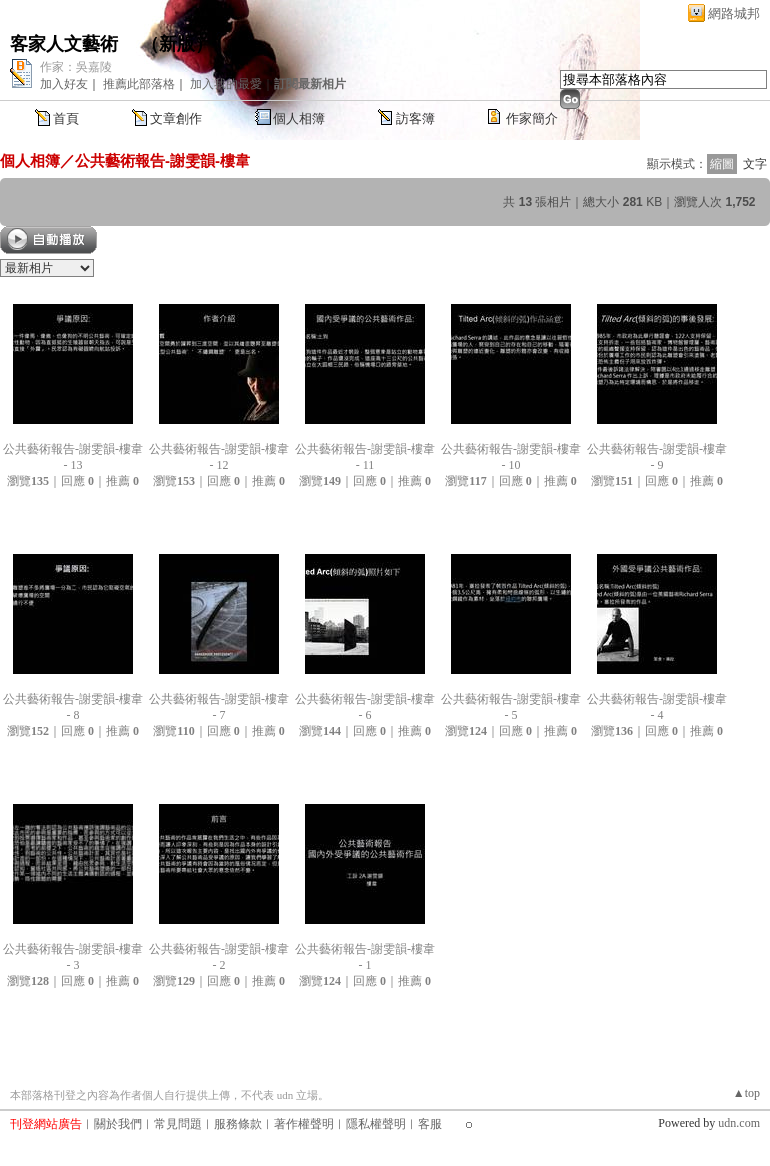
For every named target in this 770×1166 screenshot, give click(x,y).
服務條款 (238, 1124)
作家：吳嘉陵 (76, 67)
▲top (746, 1093)
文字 (755, 164)
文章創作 (176, 118)
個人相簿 (299, 118)
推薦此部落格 (139, 84)
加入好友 (64, 84)
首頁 (66, 118)
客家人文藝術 (66, 44)
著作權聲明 (304, 1124)
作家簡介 (532, 118)
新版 (177, 44)
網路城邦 (734, 13)
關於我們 (118, 1124)
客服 (430, 1124)
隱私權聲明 (376, 1124)
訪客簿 (415, 118)
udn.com (739, 1123)
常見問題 (178, 1124)
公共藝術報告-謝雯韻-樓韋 (162, 160)
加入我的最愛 (226, 84)
